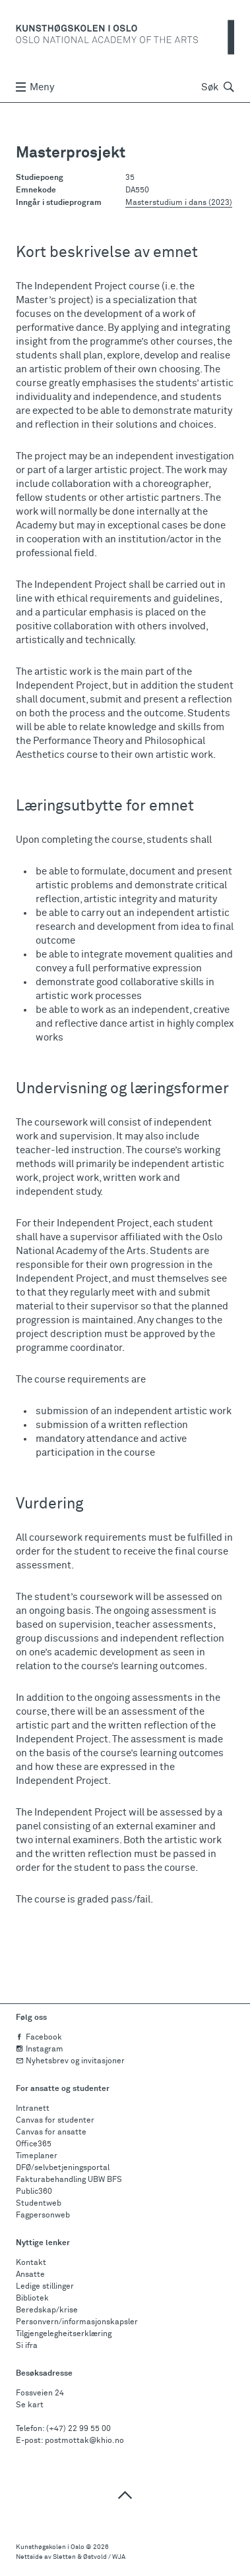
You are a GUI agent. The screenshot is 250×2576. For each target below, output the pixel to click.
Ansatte (30, 2275)
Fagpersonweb (43, 2215)
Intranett (32, 2109)
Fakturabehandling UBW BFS (69, 2180)
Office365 (33, 2144)
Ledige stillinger (45, 2287)
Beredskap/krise (47, 2310)
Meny (35, 87)
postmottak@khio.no (84, 2441)
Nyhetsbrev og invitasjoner (70, 2061)
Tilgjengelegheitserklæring (63, 2334)
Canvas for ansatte (51, 2132)
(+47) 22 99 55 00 (78, 2429)
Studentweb (38, 2204)
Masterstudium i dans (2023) (178, 203)
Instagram (39, 2049)
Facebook (39, 2038)
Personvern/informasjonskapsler (77, 2322)
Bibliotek (32, 2299)
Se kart (30, 2405)
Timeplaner (36, 2156)
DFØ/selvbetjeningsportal (62, 2168)
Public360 (34, 2192)
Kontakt (31, 2263)
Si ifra (27, 2346)
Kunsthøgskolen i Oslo (50, 2547)
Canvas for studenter (55, 2121)
